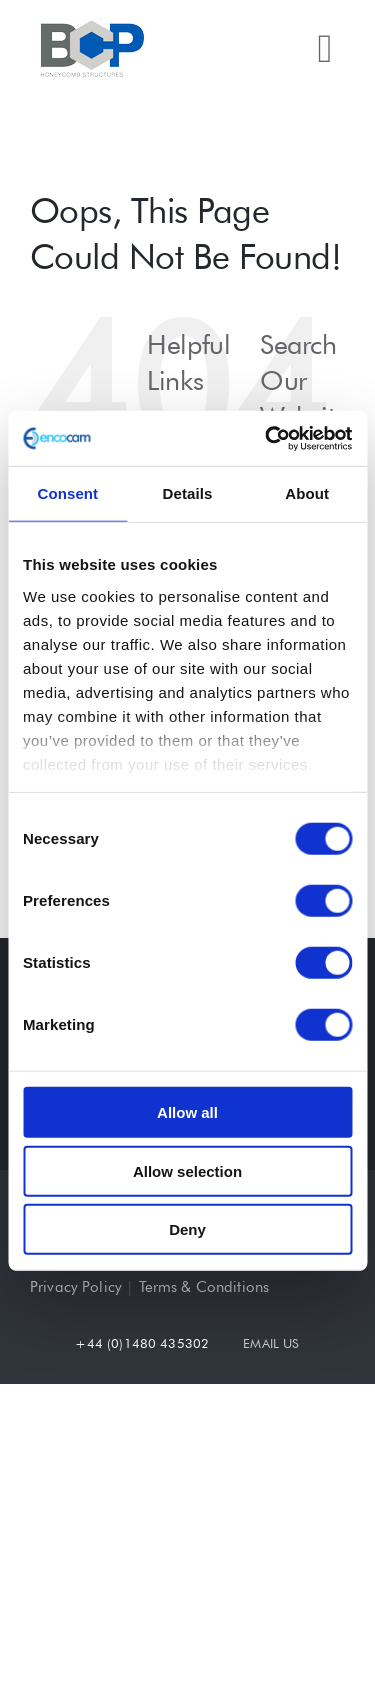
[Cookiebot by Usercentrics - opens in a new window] (267, 438)
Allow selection (187, 1170)
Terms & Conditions (204, 1287)
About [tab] (307, 493)
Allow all (187, 1112)
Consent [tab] (67, 493)
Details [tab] (188, 493)
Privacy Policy (76, 1287)
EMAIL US (271, 1343)
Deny (187, 1229)
